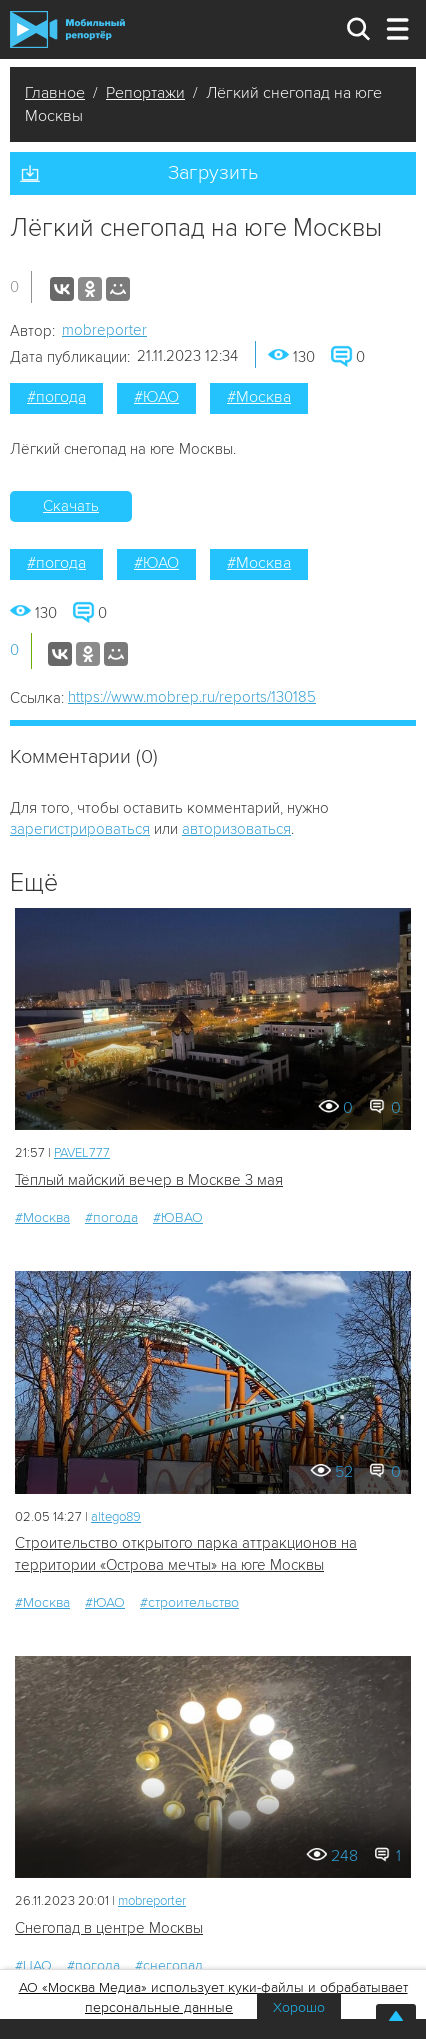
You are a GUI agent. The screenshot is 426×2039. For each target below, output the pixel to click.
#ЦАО (33, 1965)
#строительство (189, 1602)
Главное (55, 93)
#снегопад (169, 1965)
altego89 (116, 1517)
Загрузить (213, 173)
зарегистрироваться (80, 829)
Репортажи (145, 93)
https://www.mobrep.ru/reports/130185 (192, 697)
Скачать (71, 506)
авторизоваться (236, 829)
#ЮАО (156, 397)
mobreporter (104, 330)
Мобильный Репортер (67, 29)
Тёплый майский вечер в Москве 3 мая (149, 1180)
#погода (56, 397)
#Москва (259, 397)
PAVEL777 (82, 1153)
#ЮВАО (178, 1217)
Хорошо (299, 2007)
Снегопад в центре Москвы (109, 1928)
